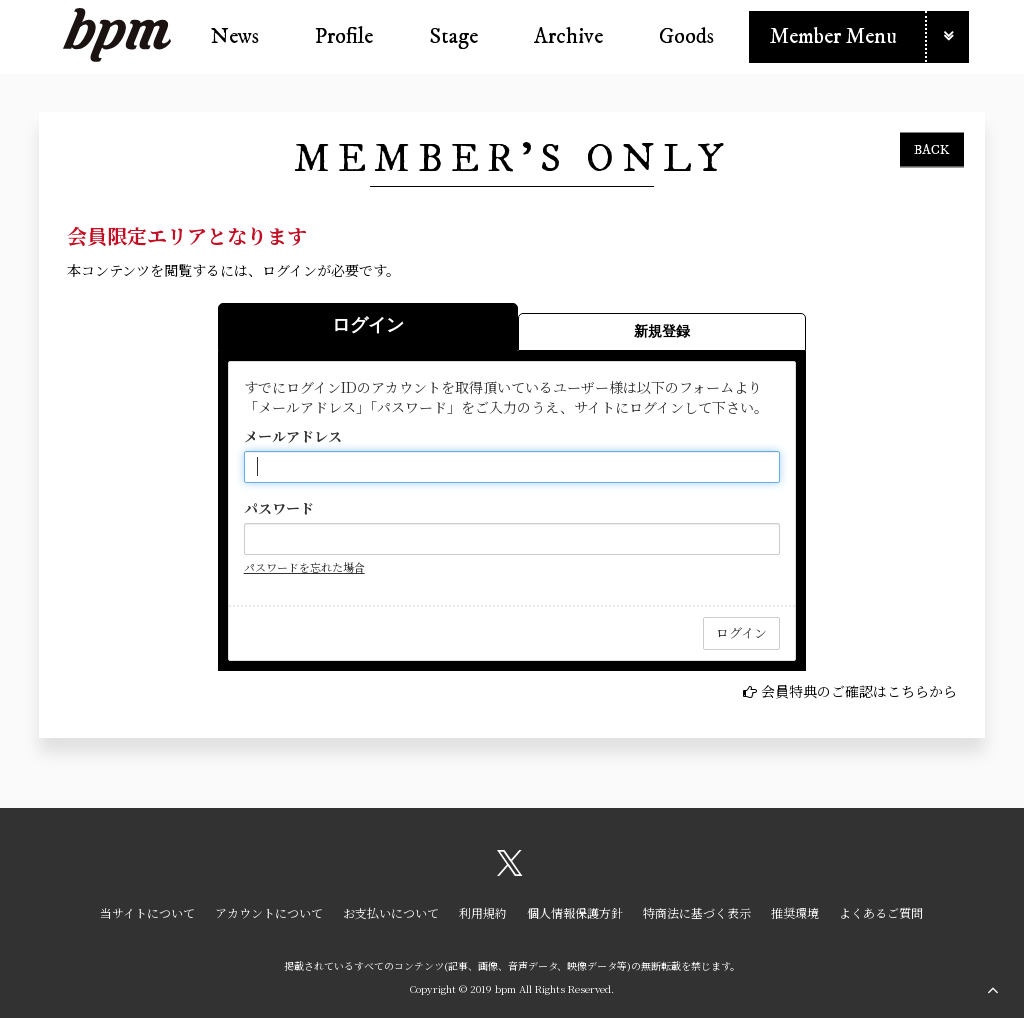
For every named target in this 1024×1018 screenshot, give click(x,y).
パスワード (279, 508)
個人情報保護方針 (575, 912)
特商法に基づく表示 (697, 912)
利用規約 (483, 912)
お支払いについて (391, 912)
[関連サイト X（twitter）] (510, 870)
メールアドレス (293, 436)
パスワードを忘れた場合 (304, 567)
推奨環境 (795, 912)
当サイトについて (147, 912)
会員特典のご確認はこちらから (859, 691)
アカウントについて (269, 912)
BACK (932, 149)
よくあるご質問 (881, 912)
